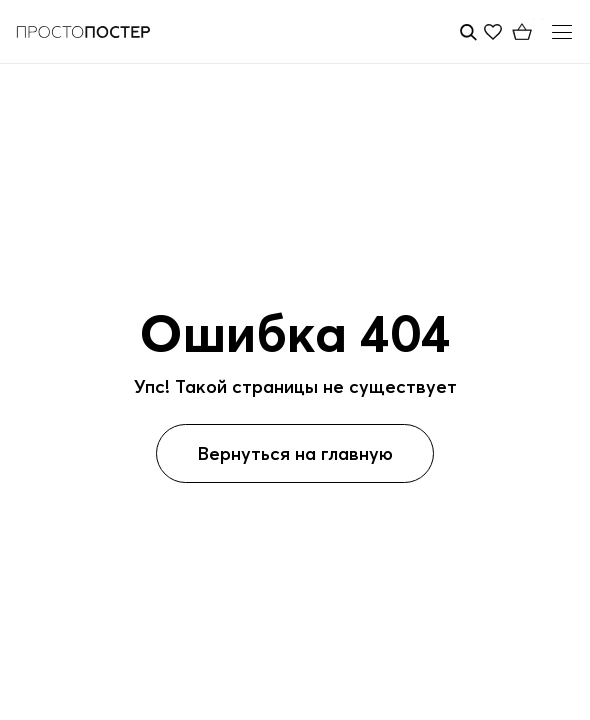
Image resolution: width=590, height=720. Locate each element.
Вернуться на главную (295, 453)
